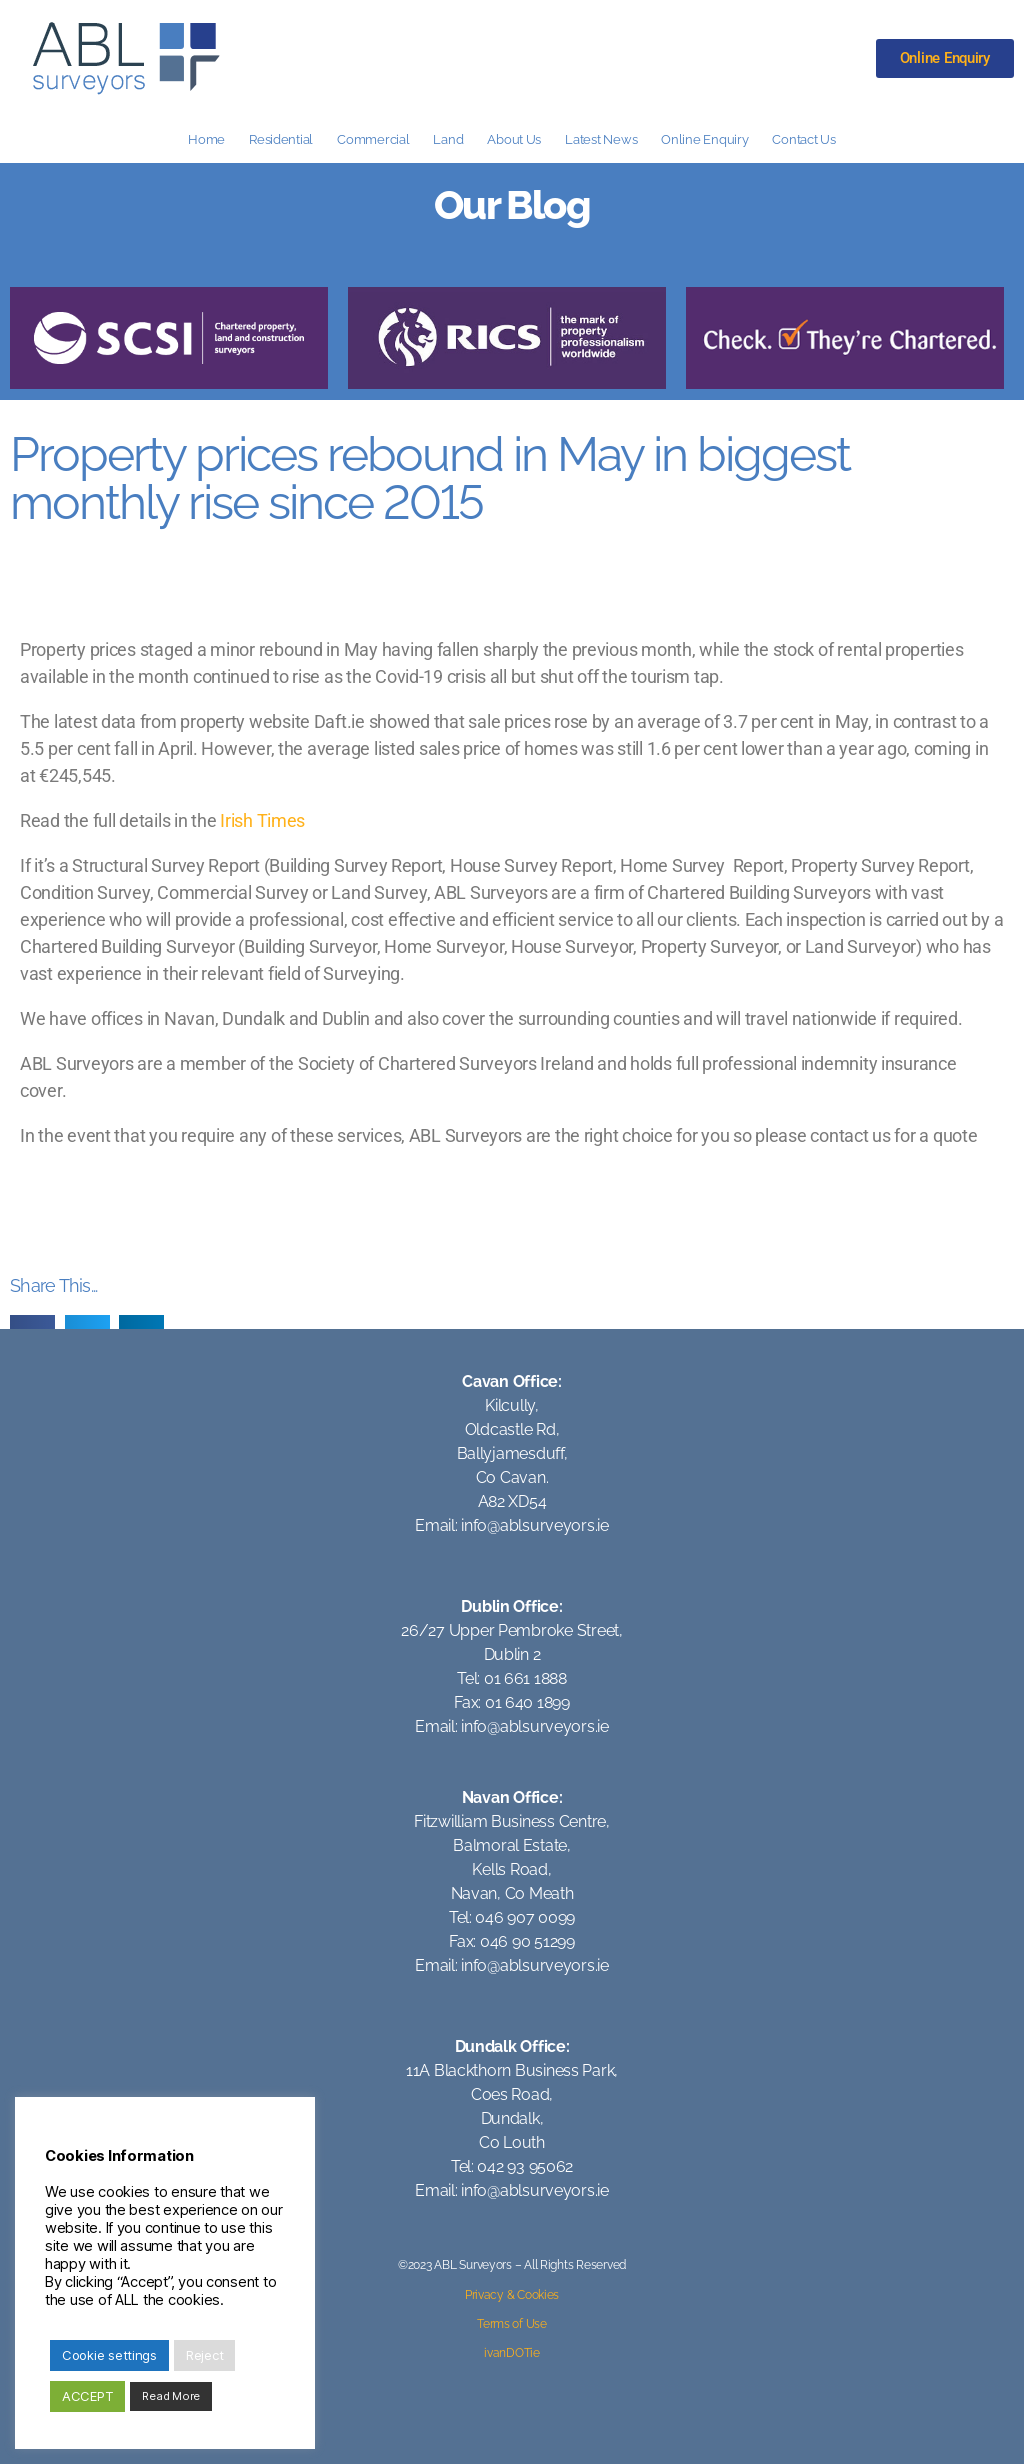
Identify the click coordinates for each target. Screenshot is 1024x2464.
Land (448, 139)
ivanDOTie (512, 2353)
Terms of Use (512, 2324)
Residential (281, 139)
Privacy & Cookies (512, 2295)
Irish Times (262, 820)
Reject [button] (204, 2355)
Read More (171, 2396)
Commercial (373, 139)
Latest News (601, 139)
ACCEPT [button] (87, 2396)
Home (206, 139)
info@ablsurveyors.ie (535, 1525)
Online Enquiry (704, 139)
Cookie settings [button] (109, 2355)
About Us (514, 139)
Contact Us (803, 139)
